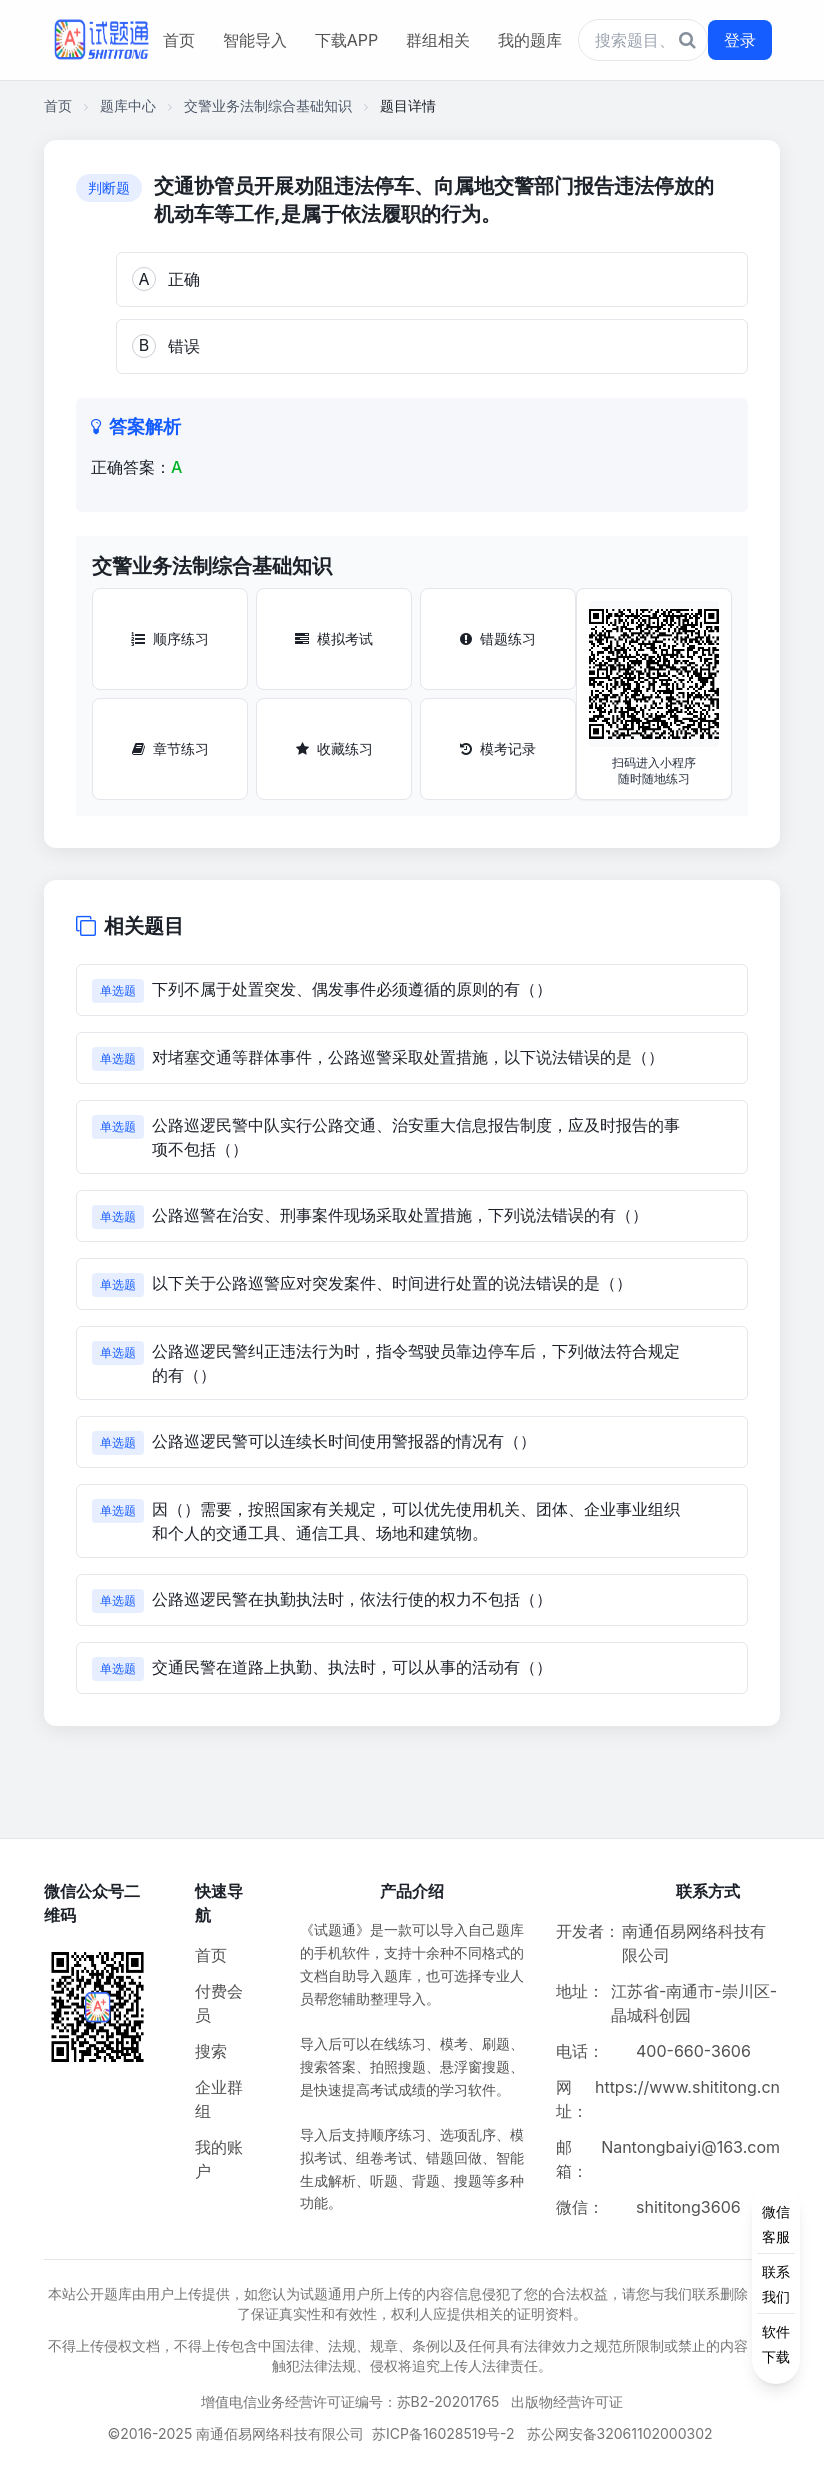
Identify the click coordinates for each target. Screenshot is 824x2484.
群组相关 (438, 40)
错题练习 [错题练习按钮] (498, 638)
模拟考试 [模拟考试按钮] (334, 638)
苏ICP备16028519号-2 (443, 2433)
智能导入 (255, 40)
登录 (740, 40)
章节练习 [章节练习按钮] (170, 748)
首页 (179, 40)
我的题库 (530, 40)
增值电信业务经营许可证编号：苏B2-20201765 (350, 2401)
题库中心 (128, 105)
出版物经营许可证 (567, 2401)
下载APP (346, 40)
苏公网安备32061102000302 (620, 2433)
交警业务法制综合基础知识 (268, 105)
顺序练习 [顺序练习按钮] (170, 638)
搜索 (211, 2051)
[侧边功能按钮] (776, 2284)
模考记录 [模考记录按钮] (498, 748)
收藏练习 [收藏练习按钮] (334, 748)
